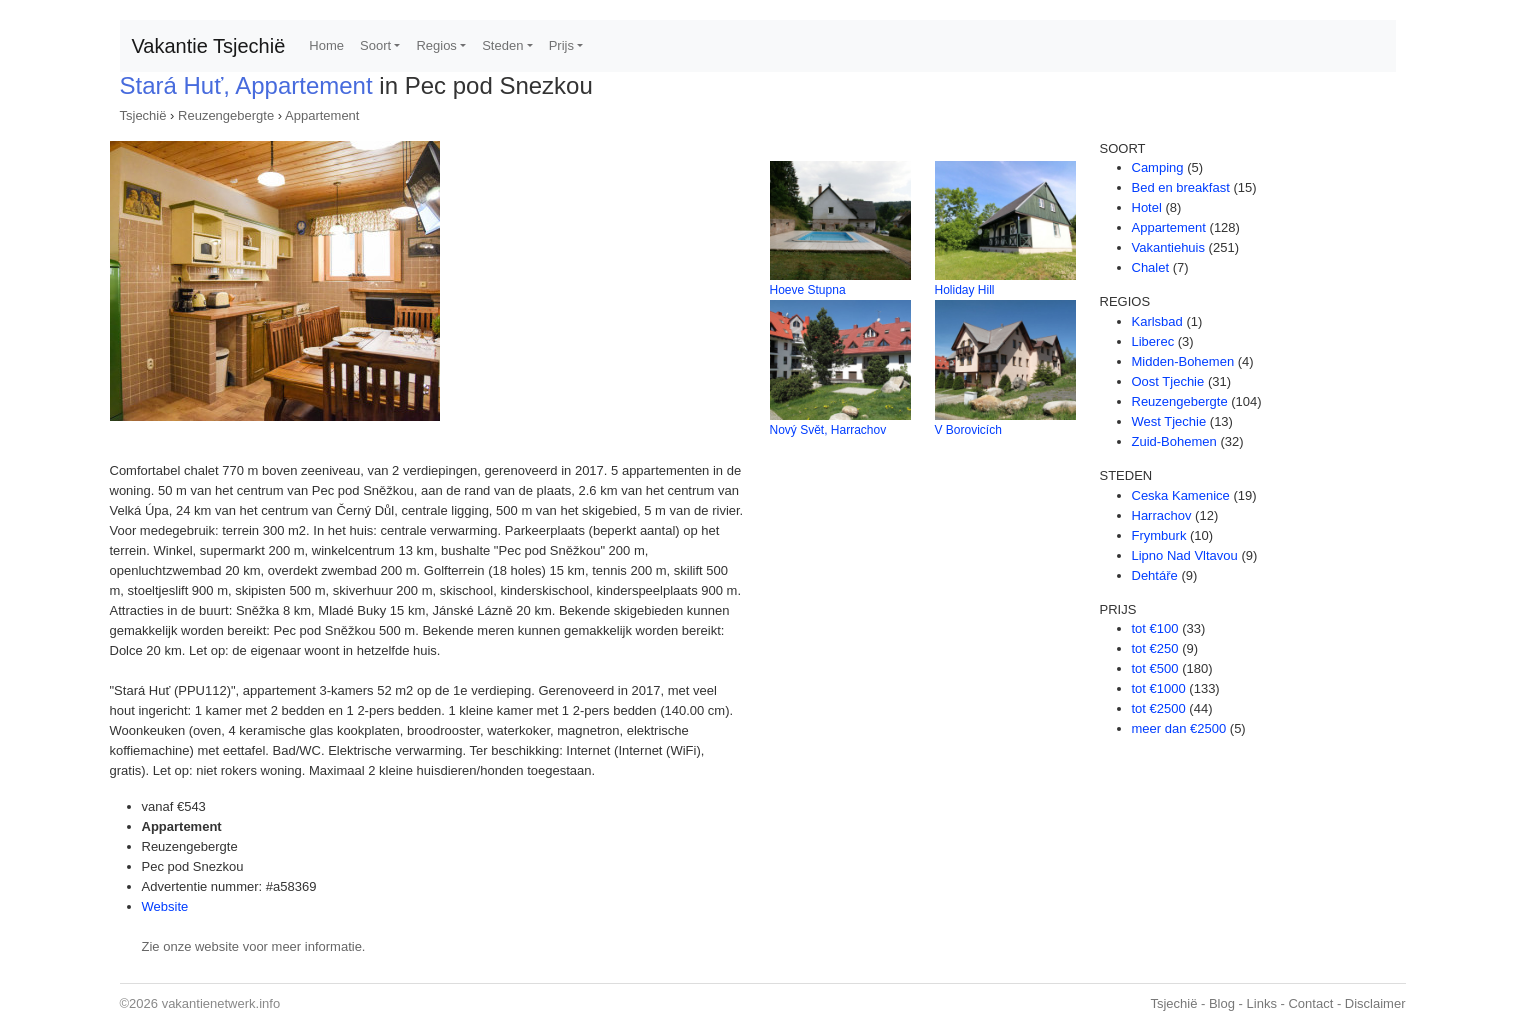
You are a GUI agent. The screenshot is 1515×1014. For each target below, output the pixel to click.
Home (326, 45)
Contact (1310, 1003)
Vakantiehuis (1168, 247)
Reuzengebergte (226, 115)
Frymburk (1159, 535)
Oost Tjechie (1168, 381)
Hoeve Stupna (808, 290)
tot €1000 (1159, 688)
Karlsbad (1157, 321)
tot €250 (1155, 648)
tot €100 (1155, 628)
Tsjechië (143, 115)
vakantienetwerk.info (221, 1003)
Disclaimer (1375, 1003)
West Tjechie (1169, 421)
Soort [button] (375, 45)
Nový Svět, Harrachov (828, 430)
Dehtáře (1155, 575)
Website (165, 906)
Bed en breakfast (1181, 187)
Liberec (1153, 341)
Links (1262, 1003)
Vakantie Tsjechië (209, 46)
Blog (1222, 1003)
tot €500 (1155, 668)
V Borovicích (968, 430)
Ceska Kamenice (1181, 495)
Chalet (1151, 267)
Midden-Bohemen (1183, 361)
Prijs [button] (561, 45)
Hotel (1147, 207)
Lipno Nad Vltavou (1185, 555)
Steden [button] (502, 45)
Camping (1158, 167)
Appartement (322, 115)
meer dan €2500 (1179, 728)
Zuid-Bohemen (1174, 441)
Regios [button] (436, 45)
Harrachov (1162, 515)
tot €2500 (1159, 708)
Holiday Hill (965, 290)
